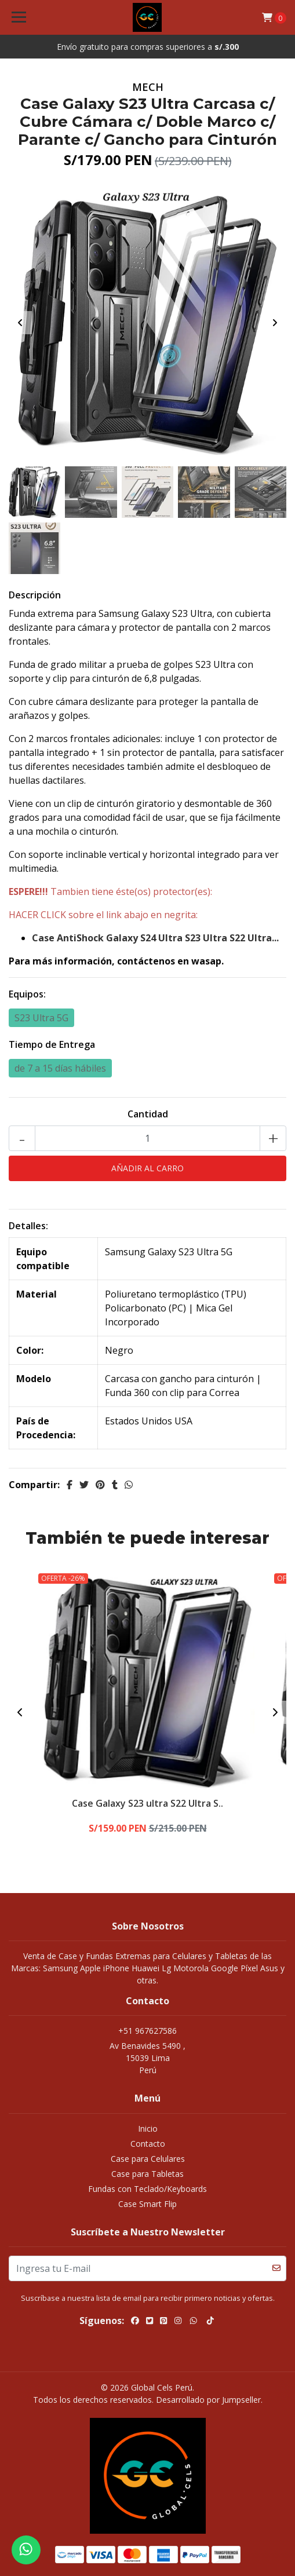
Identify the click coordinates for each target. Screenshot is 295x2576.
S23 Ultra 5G (41, 1017)
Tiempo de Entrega (52, 1044)
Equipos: (27, 994)
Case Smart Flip (147, 2203)
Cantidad (148, 1114)
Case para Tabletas (147, 2173)
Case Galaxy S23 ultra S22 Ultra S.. (147, 1803)
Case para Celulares (148, 2158)
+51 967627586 (147, 2030)
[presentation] (20, 322)
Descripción (35, 595)
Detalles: (28, 1225)
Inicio (148, 2128)
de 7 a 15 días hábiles (60, 1068)
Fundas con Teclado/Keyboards (147, 2188)
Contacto (147, 2143)
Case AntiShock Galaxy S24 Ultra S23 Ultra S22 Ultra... (155, 937)
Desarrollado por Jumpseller (208, 2399)
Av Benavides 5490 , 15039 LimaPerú (147, 2058)
